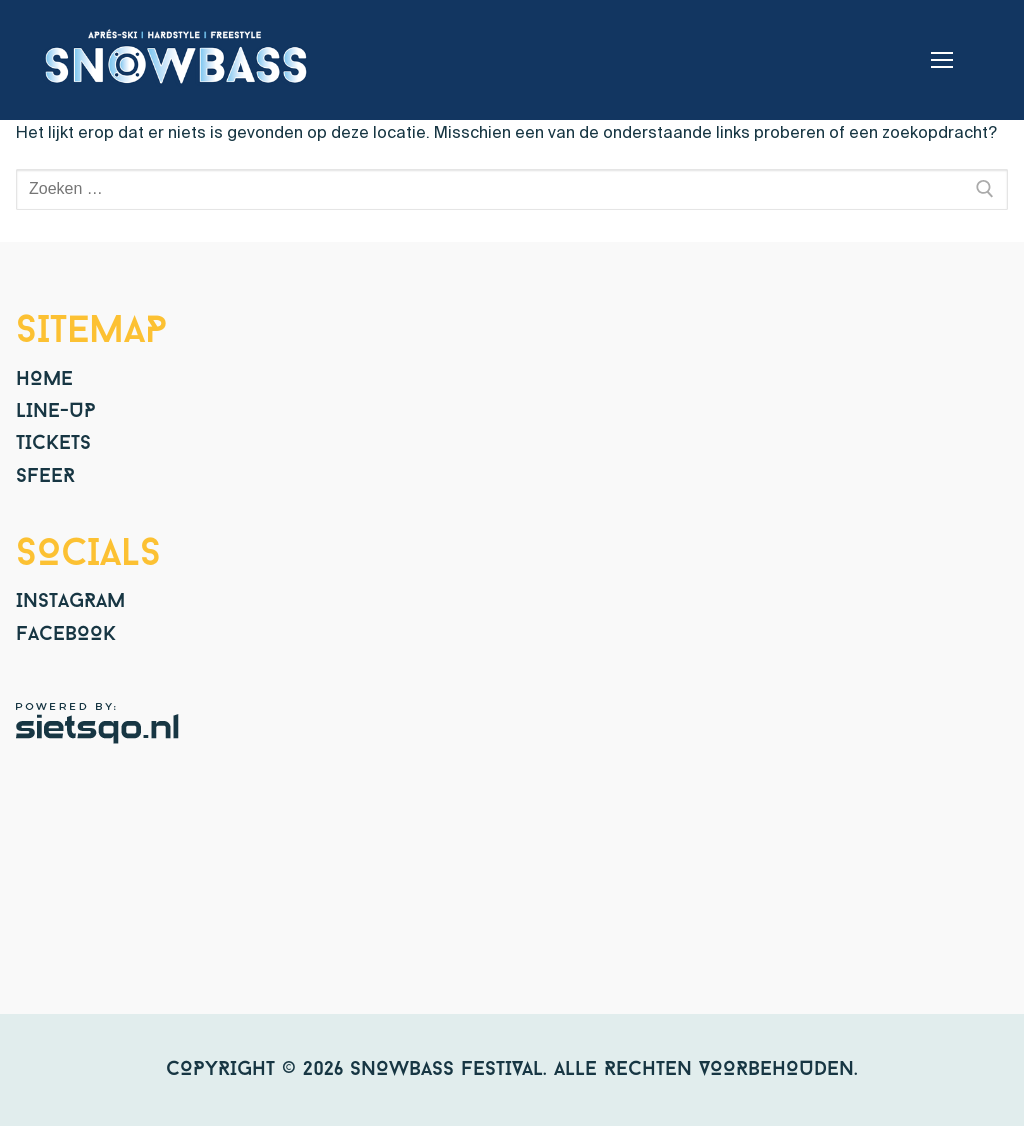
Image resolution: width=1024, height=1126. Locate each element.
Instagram (70, 602)
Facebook (66, 635)
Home (44, 380)
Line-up (56, 412)
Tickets (53, 444)
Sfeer (45, 477)
